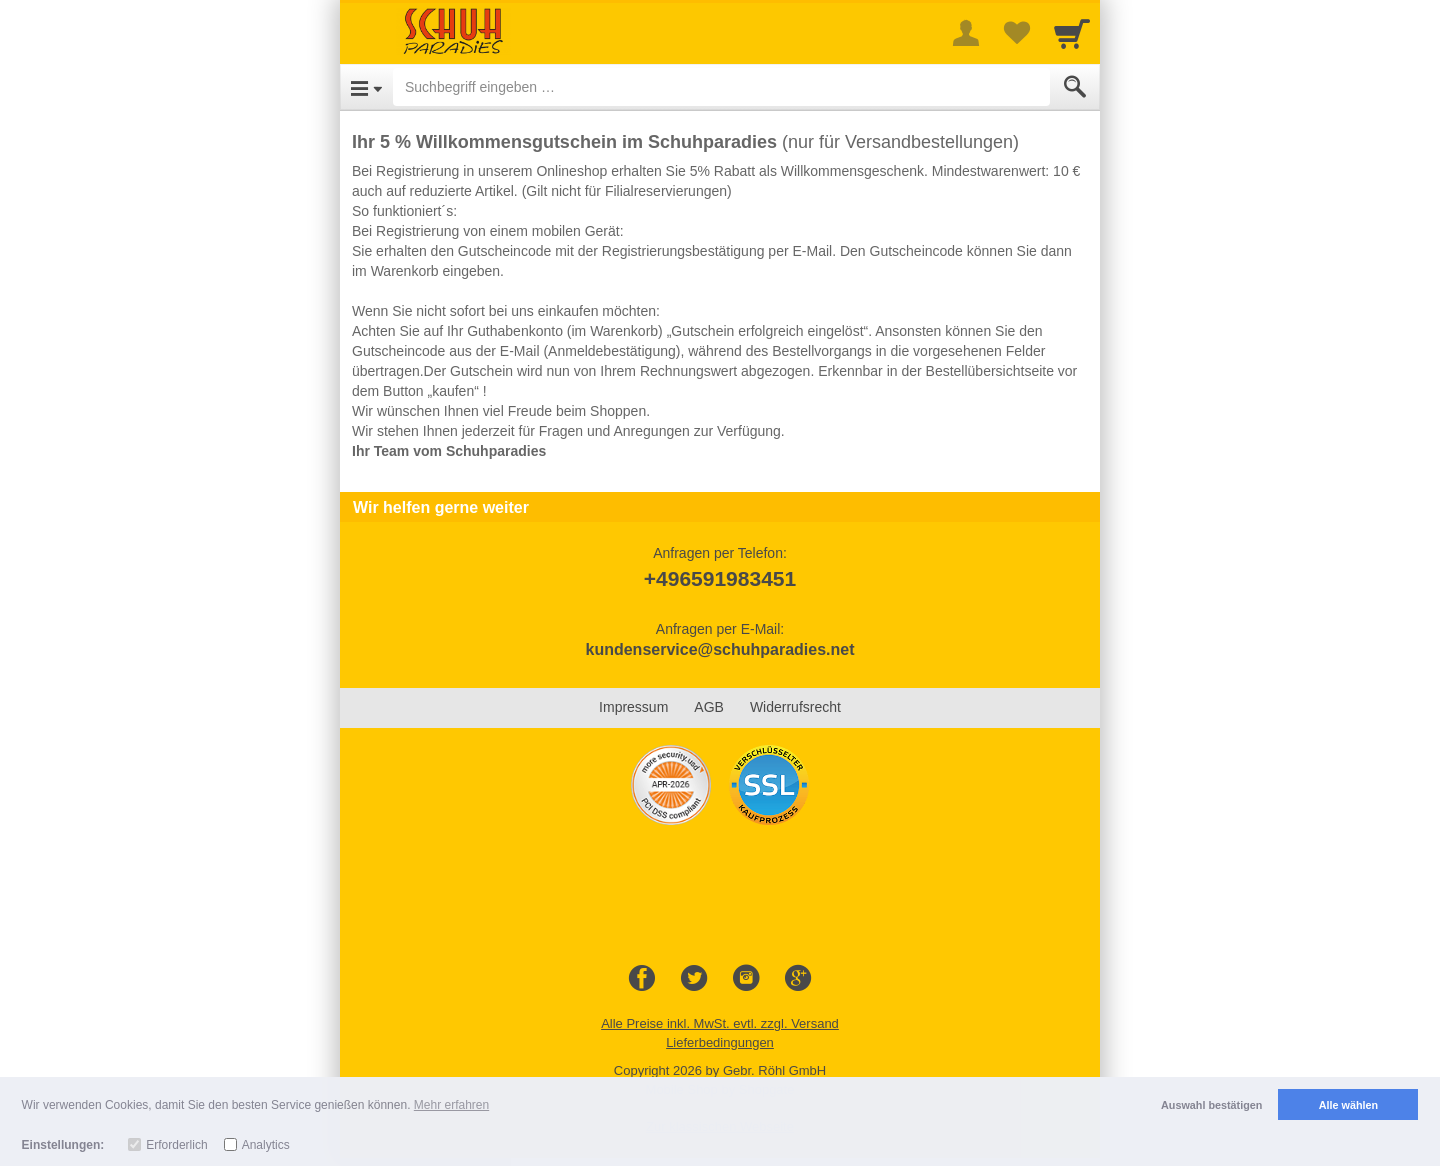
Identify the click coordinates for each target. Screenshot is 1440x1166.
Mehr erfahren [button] (451, 1105)
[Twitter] (694, 979)
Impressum (633, 707)
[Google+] (798, 979)
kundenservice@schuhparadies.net (719, 649)
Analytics (266, 1145)
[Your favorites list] (1016, 33)
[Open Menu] (366, 87)
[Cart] (1072, 33)
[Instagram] (746, 979)
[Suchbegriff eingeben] (721, 87)
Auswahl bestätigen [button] (1211, 1105)
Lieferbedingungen (720, 1042)
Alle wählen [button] (1348, 1105)
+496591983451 (720, 578)
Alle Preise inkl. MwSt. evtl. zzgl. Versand (720, 1023)
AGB (709, 707)
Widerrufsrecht (795, 707)
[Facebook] (642, 979)
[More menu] (966, 33)
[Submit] (1075, 87)
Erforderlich (176, 1145)
